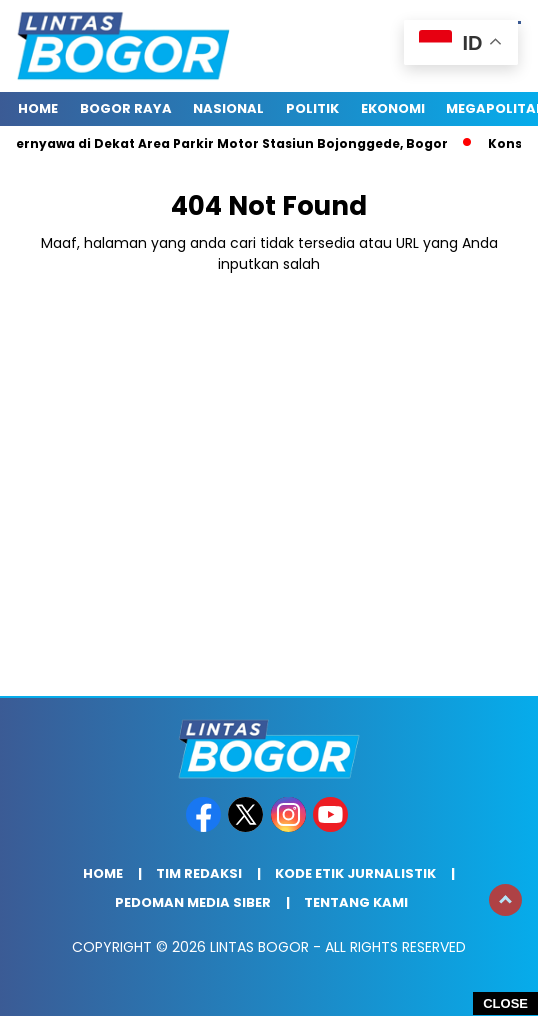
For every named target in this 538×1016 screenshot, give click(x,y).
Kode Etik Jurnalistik (355, 873)
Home (38, 108)
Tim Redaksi (199, 873)
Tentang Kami (356, 902)
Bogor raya (126, 108)
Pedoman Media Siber (193, 902)
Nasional (228, 108)
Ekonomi (393, 108)
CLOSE (505, 1003)
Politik (312, 108)
